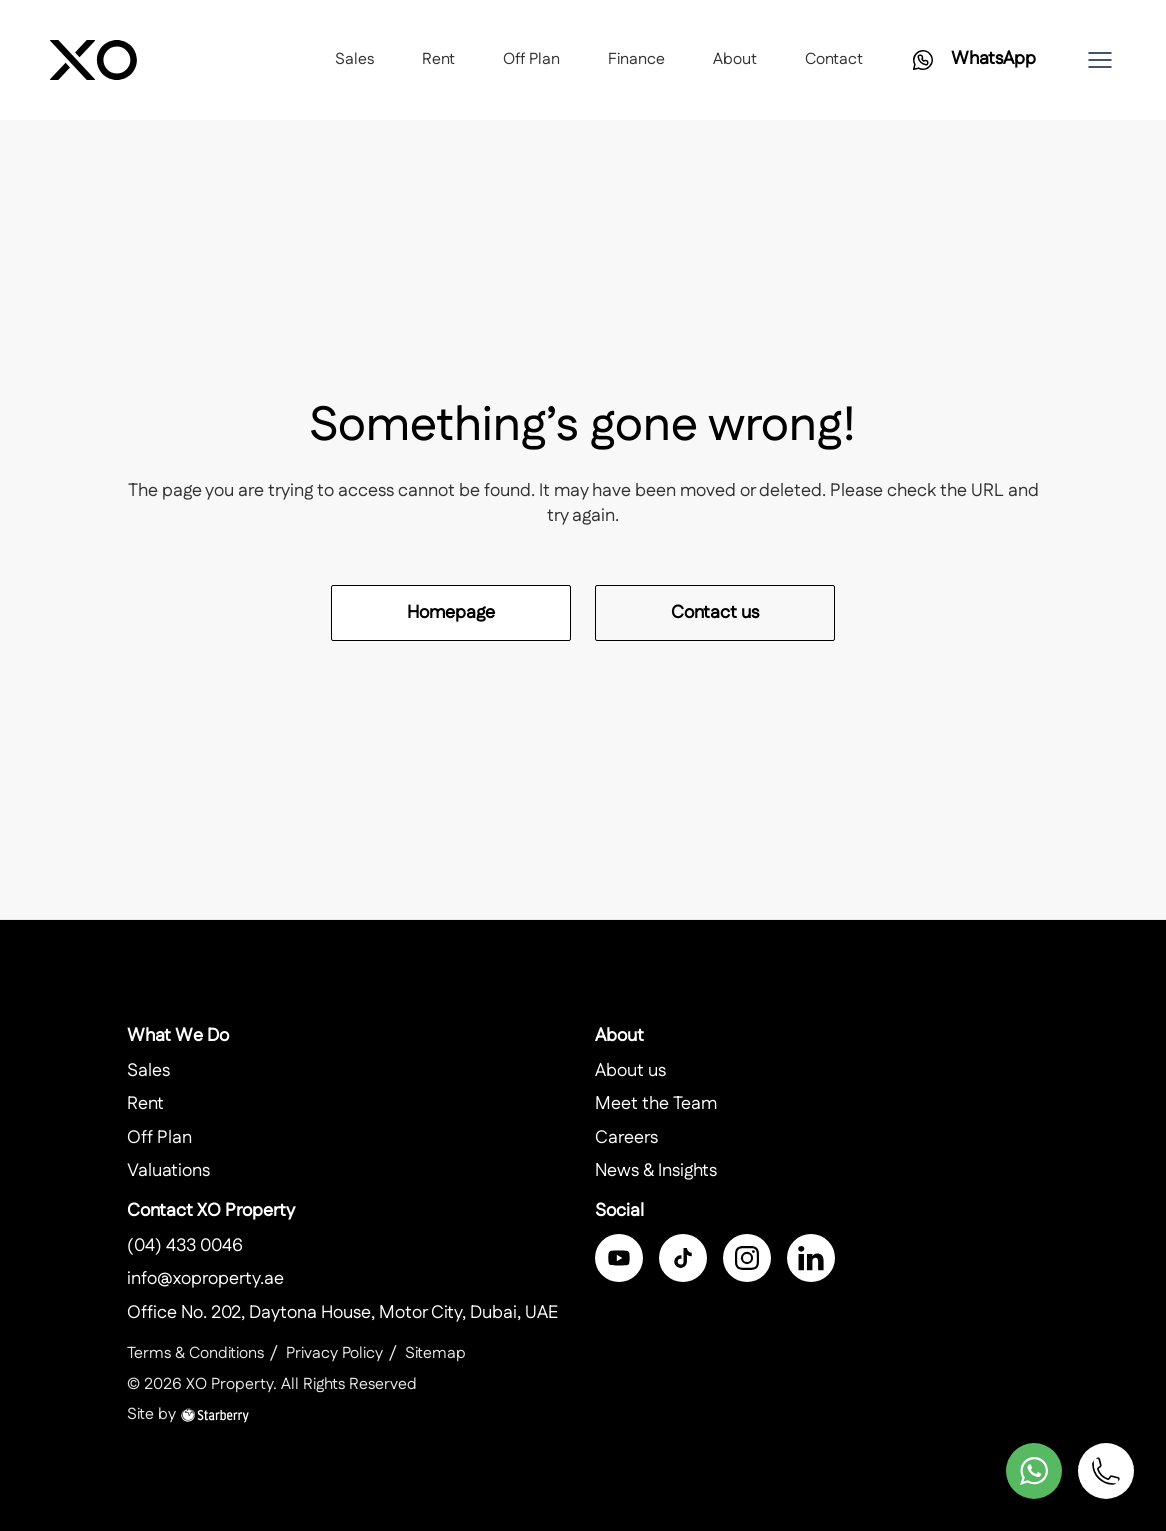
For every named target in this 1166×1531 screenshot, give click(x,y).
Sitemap (435, 1353)
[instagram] (747, 1258)
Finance (636, 59)
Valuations (168, 1171)
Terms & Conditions (195, 1353)
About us (630, 1071)
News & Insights (656, 1171)
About (735, 59)
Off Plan (531, 59)
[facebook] (619, 1258)
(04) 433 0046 (185, 1246)
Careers (626, 1138)
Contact (834, 59)
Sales (354, 59)
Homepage (451, 613)
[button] (1100, 60)
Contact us (715, 613)
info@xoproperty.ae (205, 1279)
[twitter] (683, 1258)
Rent (438, 59)
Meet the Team (656, 1104)
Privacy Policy (334, 1353)
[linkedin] (811, 1258)
